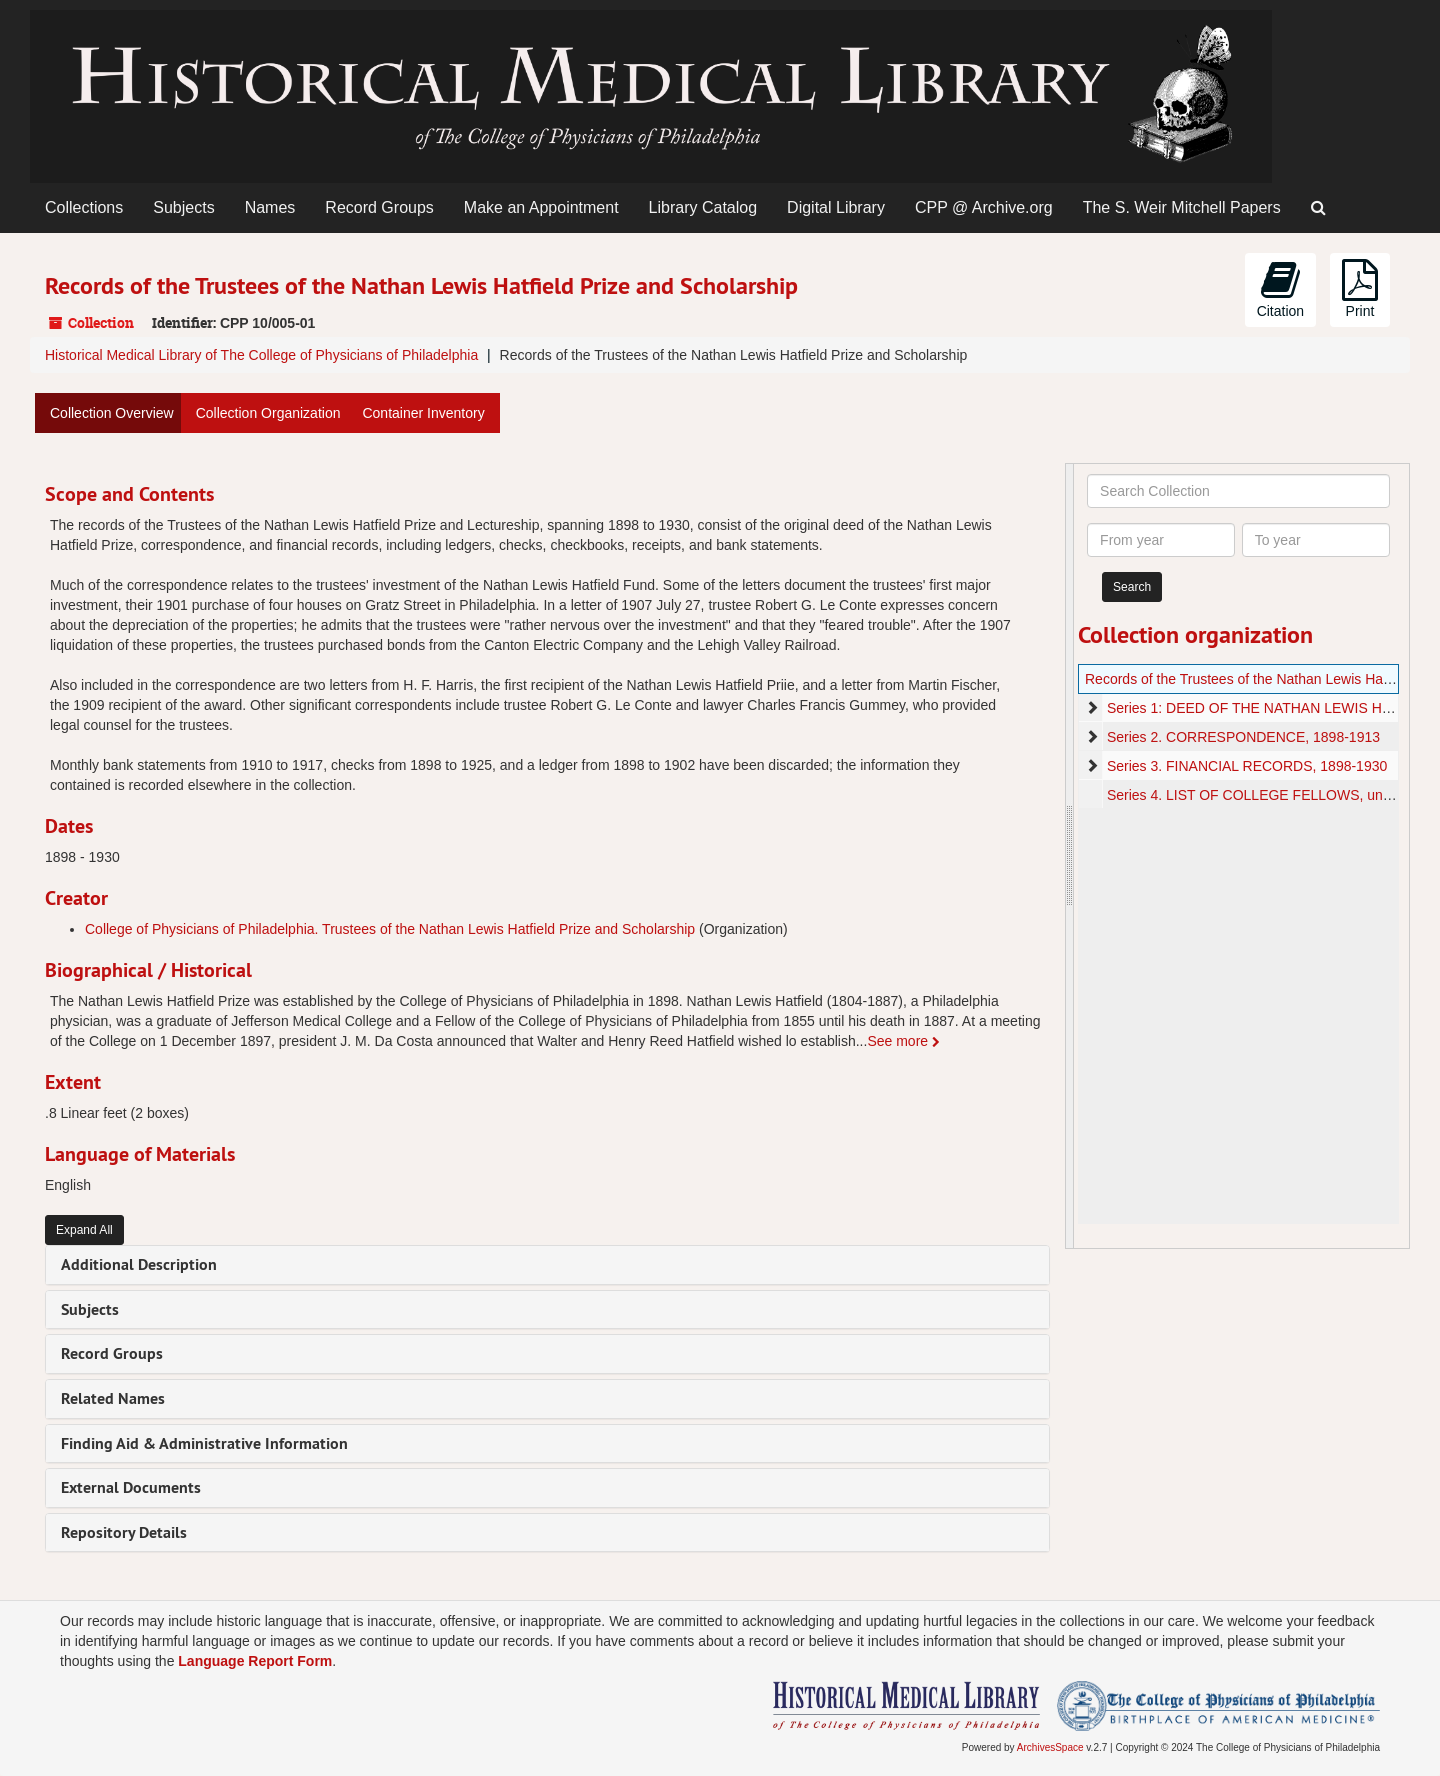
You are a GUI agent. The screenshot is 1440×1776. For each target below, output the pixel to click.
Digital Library (836, 207)
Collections (84, 207)
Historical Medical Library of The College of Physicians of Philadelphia (261, 355)
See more (903, 1041)
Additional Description (139, 1264)
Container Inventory (423, 413)
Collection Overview (112, 413)
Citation (1280, 289)
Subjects (183, 207)
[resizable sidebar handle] (1070, 855)
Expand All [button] (84, 1230)
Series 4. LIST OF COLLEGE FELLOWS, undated (1262, 795)
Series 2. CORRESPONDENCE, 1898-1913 (1243, 737)
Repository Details (124, 1532)
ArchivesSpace (1050, 1747)
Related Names (113, 1398)
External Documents (131, 1487)
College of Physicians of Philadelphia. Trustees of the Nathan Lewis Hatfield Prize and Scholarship (390, 929)
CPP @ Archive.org (984, 207)
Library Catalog (703, 207)
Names (270, 207)
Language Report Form (255, 1661)
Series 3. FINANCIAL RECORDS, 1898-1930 (1247, 766)
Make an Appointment (541, 207)
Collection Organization (268, 413)
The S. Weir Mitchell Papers (1182, 207)
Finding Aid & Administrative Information (204, 1443)
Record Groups (379, 207)
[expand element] (1092, 708)
